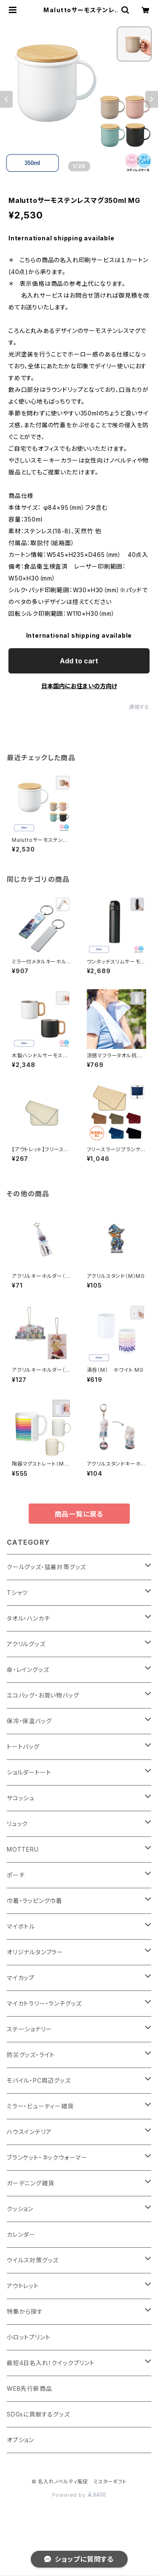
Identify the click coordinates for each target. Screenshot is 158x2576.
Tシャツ (17, 1592)
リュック (17, 1823)
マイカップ (21, 1977)
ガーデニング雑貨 (30, 2183)
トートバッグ (23, 1746)
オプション (20, 2439)
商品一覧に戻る (79, 1514)
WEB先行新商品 (29, 2388)
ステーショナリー (29, 2029)
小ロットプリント (28, 2337)
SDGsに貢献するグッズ (38, 2414)
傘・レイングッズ (28, 1669)
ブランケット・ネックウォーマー (47, 2157)
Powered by (79, 2495)
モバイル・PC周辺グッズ (39, 2080)
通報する (139, 707)
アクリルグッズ (26, 1643)
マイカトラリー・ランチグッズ (44, 2003)
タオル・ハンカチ (28, 1618)
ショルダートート (29, 1772)
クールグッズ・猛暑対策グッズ (46, 1566)
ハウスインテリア (29, 2131)
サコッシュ (21, 1798)
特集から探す (25, 2311)
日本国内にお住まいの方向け (79, 685)
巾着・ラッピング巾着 (34, 1900)
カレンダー (21, 2234)
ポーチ (15, 1875)
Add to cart (79, 661)
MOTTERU (23, 1849)
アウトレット (23, 2285)
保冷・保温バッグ (29, 1720)
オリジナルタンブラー (35, 1952)
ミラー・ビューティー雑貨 (40, 2106)
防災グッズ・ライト (31, 2054)
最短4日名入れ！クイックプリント (51, 2362)
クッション (20, 2208)
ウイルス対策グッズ (33, 2260)
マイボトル (21, 1926)
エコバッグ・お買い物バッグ (43, 1695)
